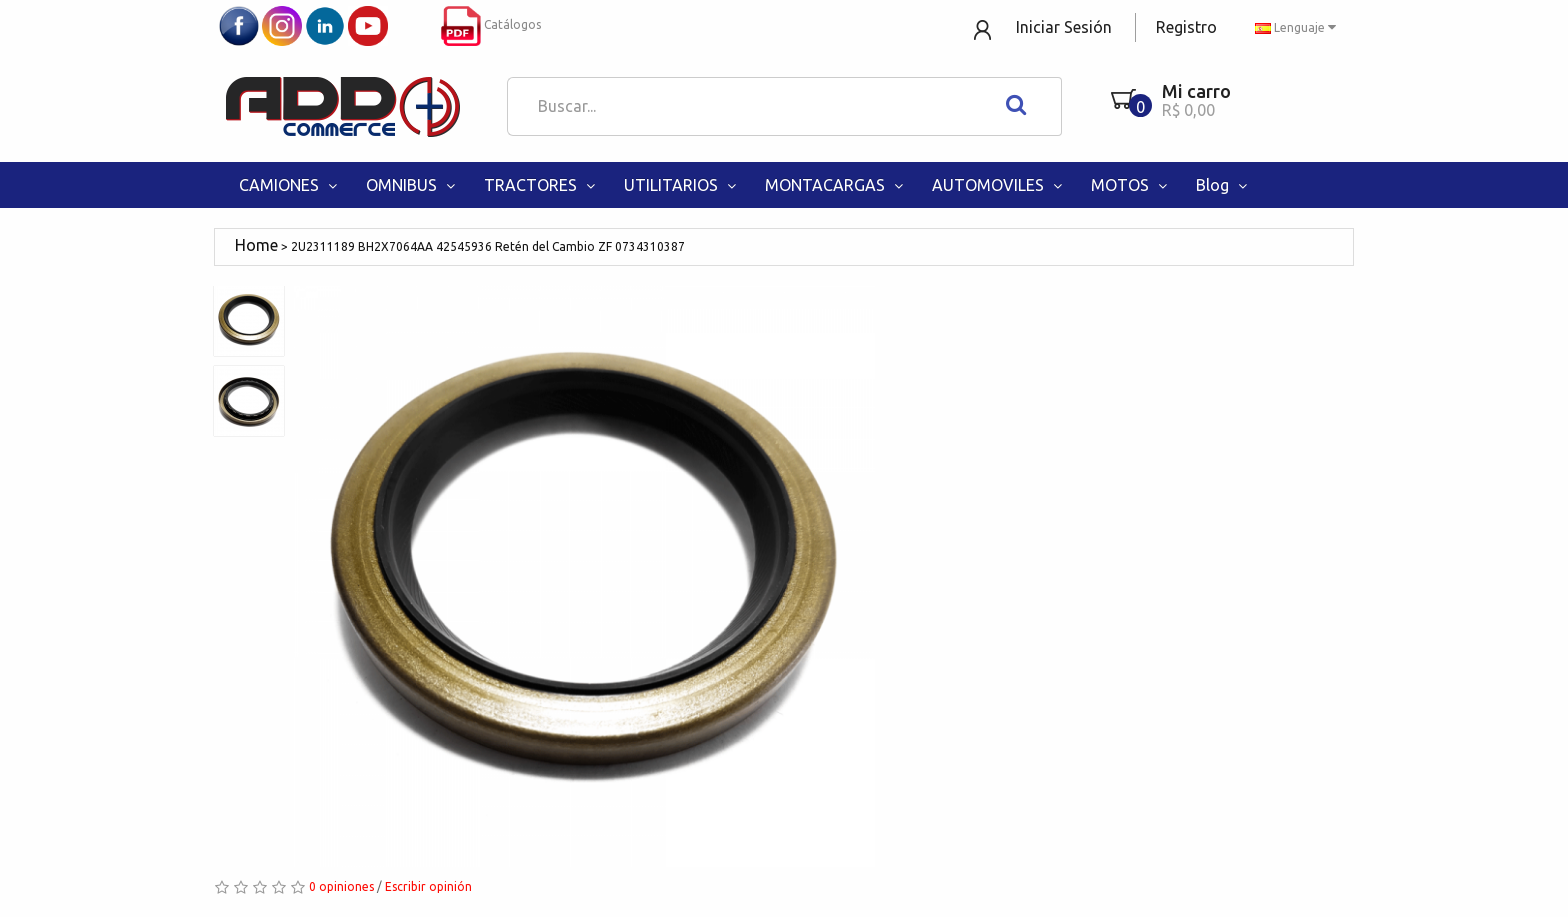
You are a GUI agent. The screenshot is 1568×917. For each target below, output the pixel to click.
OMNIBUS (412, 185)
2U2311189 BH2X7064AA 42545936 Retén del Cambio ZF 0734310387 (488, 246)
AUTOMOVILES (999, 185)
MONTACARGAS (836, 185)
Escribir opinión (428, 886)
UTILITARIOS (682, 185)
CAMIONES (290, 185)
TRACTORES (541, 185)
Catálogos (491, 24)
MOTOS (1131, 185)
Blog (1223, 185)
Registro (1186, 27)
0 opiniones (341, 886)
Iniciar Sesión (1064, 27)
